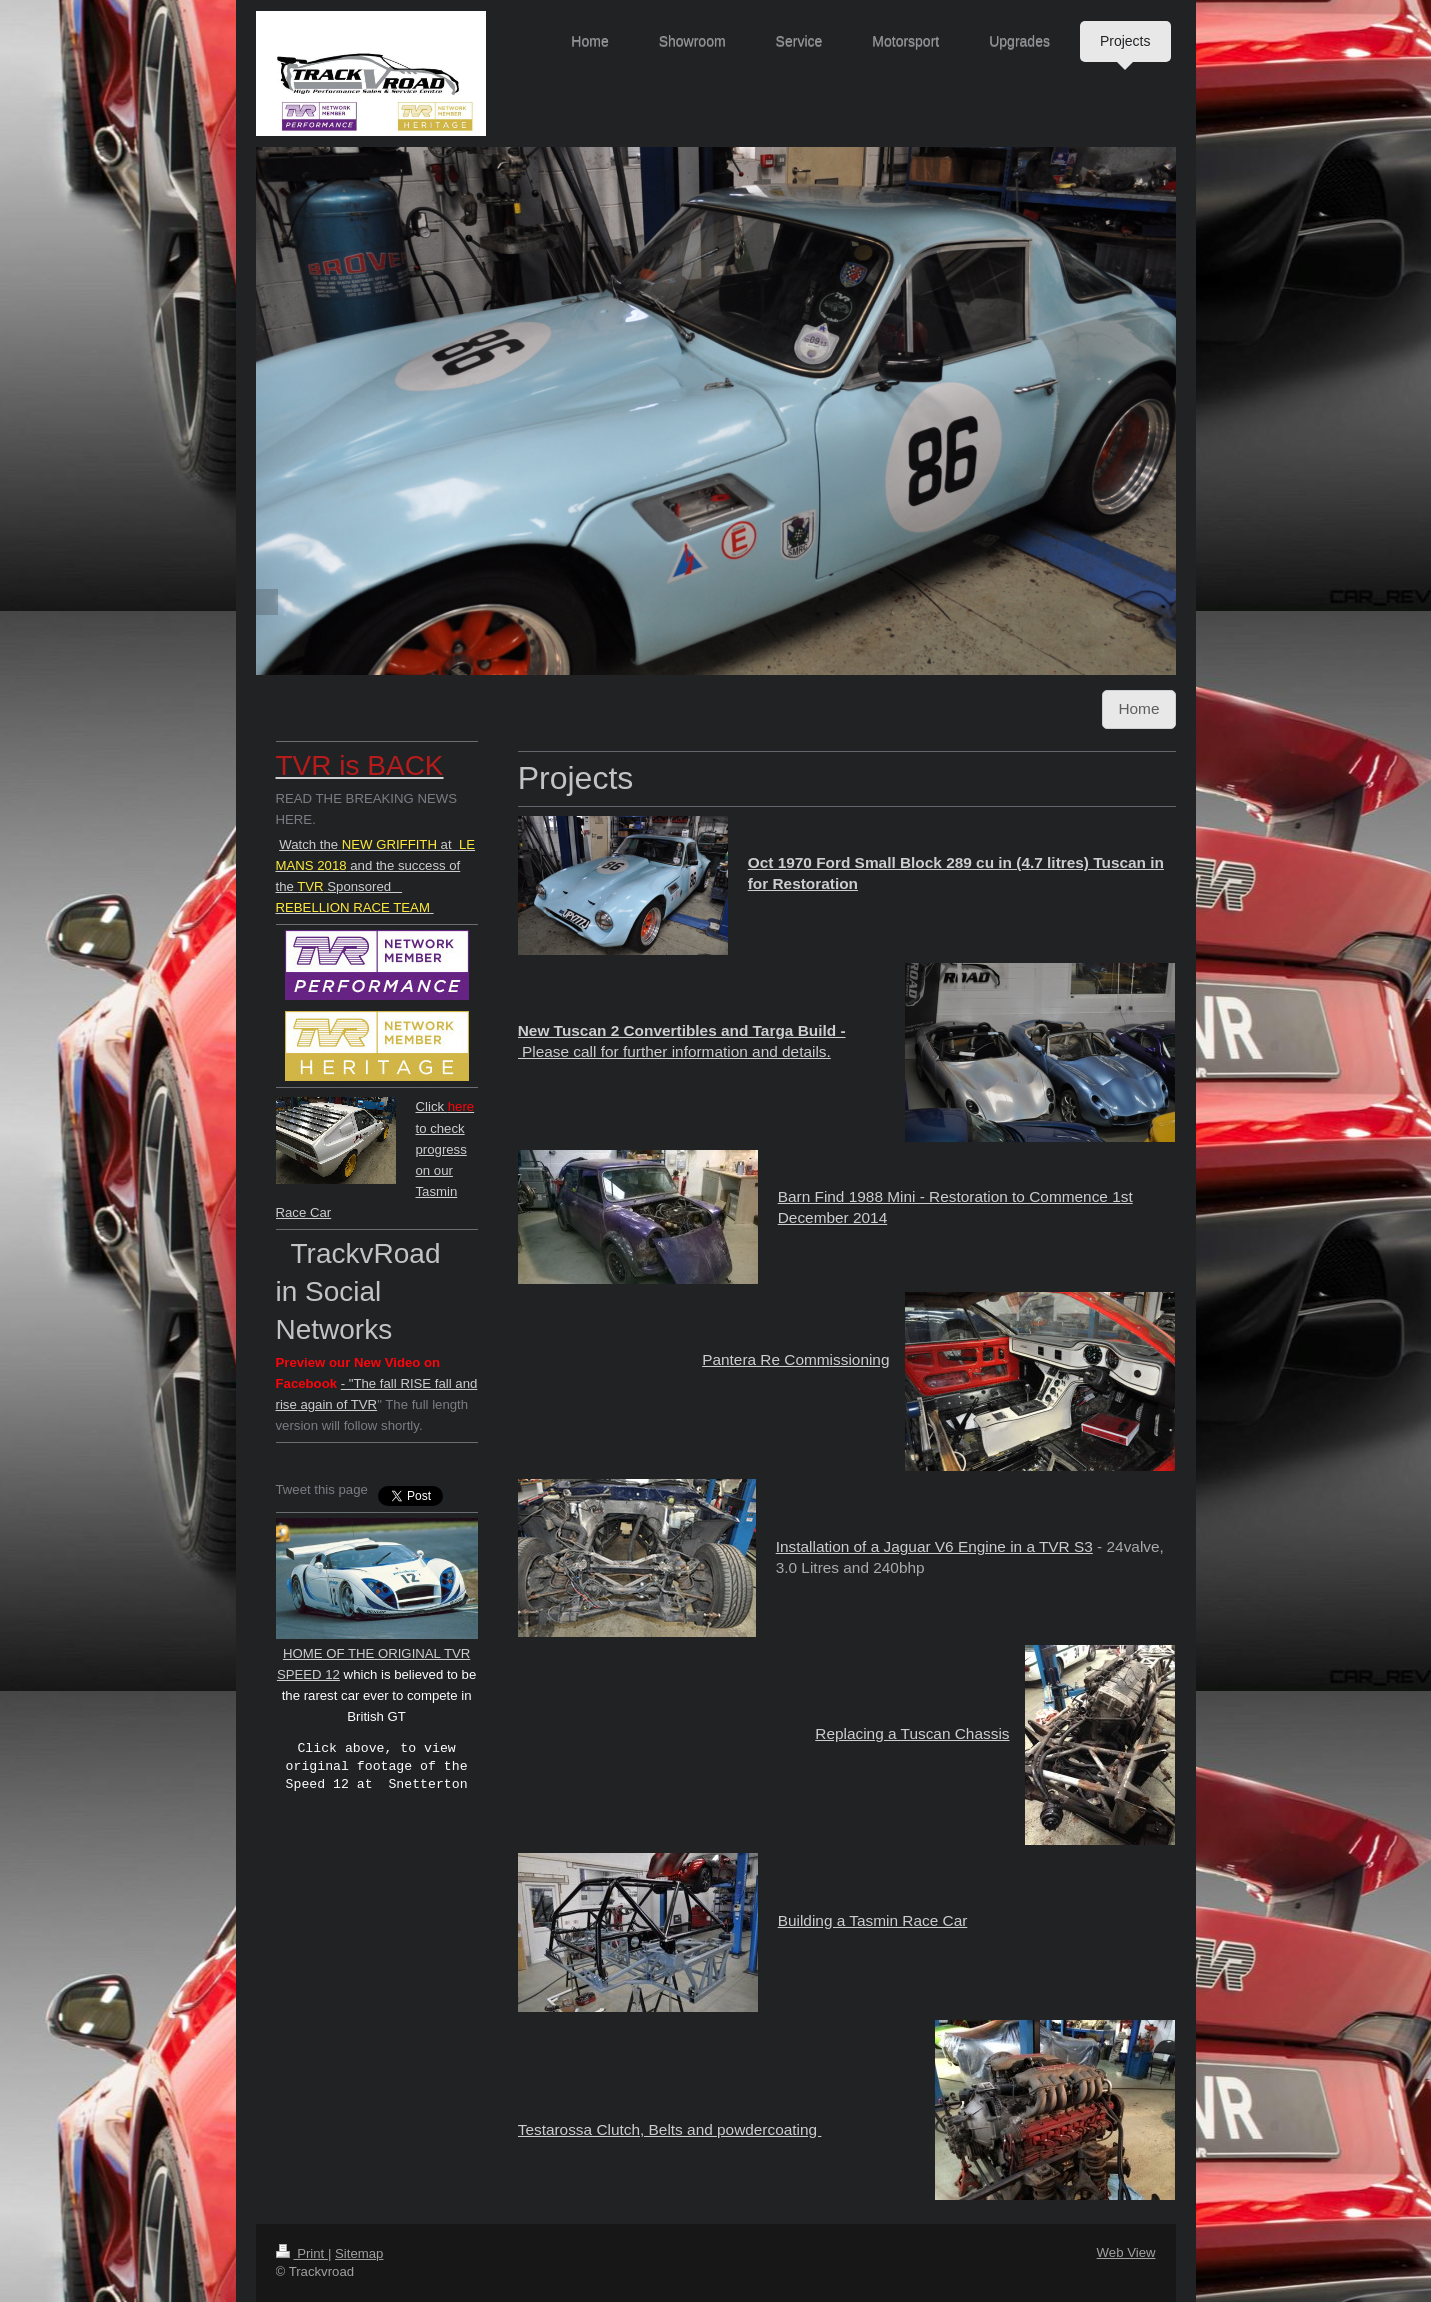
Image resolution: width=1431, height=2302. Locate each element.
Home (1138, 708)
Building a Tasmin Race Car (873, 1920)
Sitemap (359, 2253)
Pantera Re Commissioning (795, 1359)
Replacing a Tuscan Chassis (912, 1733)
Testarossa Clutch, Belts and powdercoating (670, 2129)
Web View (1126, 2252)
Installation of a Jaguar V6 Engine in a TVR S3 (934, 1546)
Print (302, 2253)
